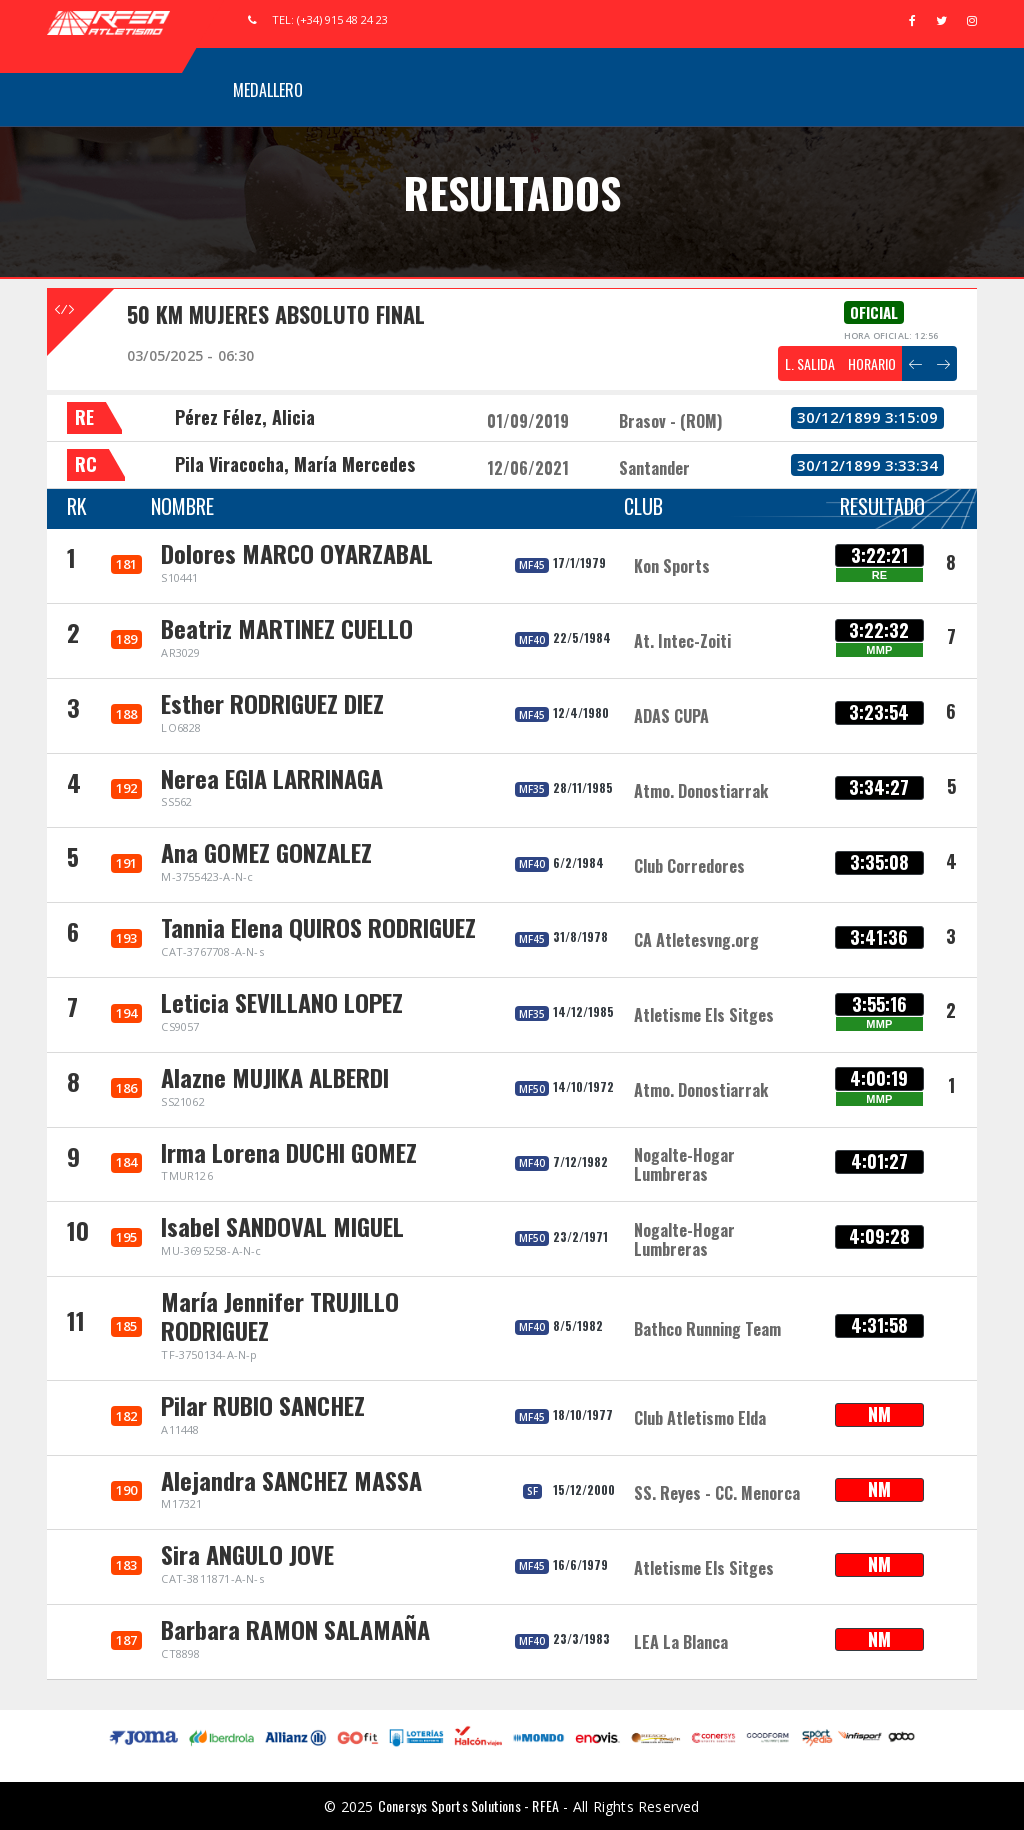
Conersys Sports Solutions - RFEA (468, 1805)
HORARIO (872, 363)
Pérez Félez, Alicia (245, 417)
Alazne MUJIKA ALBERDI (275, 1077)
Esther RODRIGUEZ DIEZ (272, 703)
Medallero (268, 90)
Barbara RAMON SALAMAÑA (295, 1629)
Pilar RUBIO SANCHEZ (263, 1405)
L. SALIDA (810, 363)
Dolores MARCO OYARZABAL (297, 553)
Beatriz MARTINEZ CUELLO (287, 628)
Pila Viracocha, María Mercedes (295, 464)
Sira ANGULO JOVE (247, 1554)
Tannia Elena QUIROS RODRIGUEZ (318, 927)
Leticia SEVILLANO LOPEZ (282, 1002)
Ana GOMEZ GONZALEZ (266, 852)
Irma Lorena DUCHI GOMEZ (289, 1152)
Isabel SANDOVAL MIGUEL (282, 1226)
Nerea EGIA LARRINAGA (272, 778)
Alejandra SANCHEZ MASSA (291, 1480)
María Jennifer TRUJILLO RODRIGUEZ (280, 1315)
